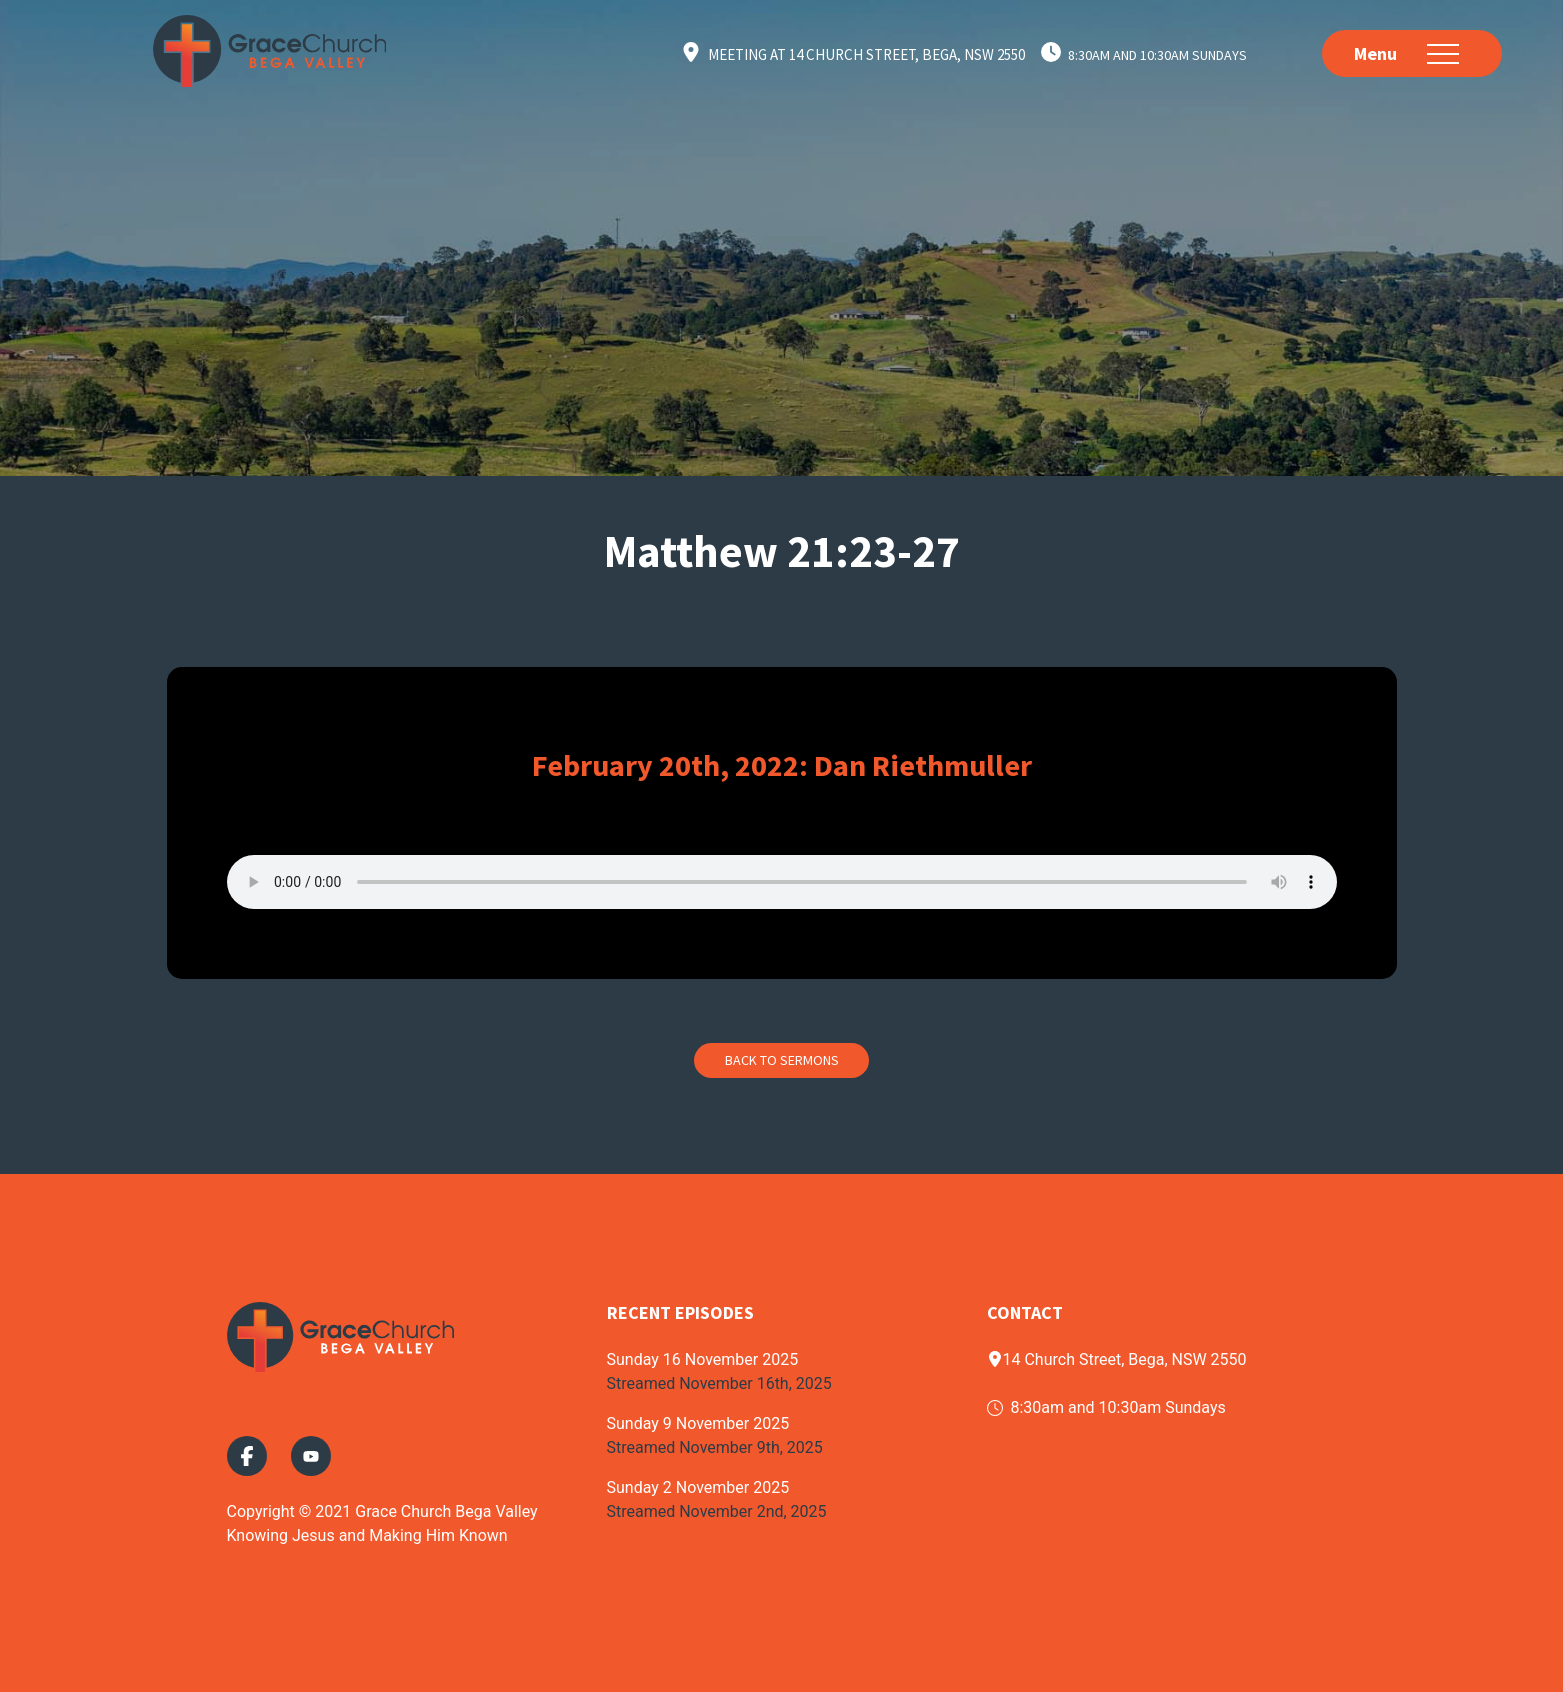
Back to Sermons (782, 1060)
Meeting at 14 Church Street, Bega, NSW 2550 (866, 54)
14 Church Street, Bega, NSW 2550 (1117, 1359)
